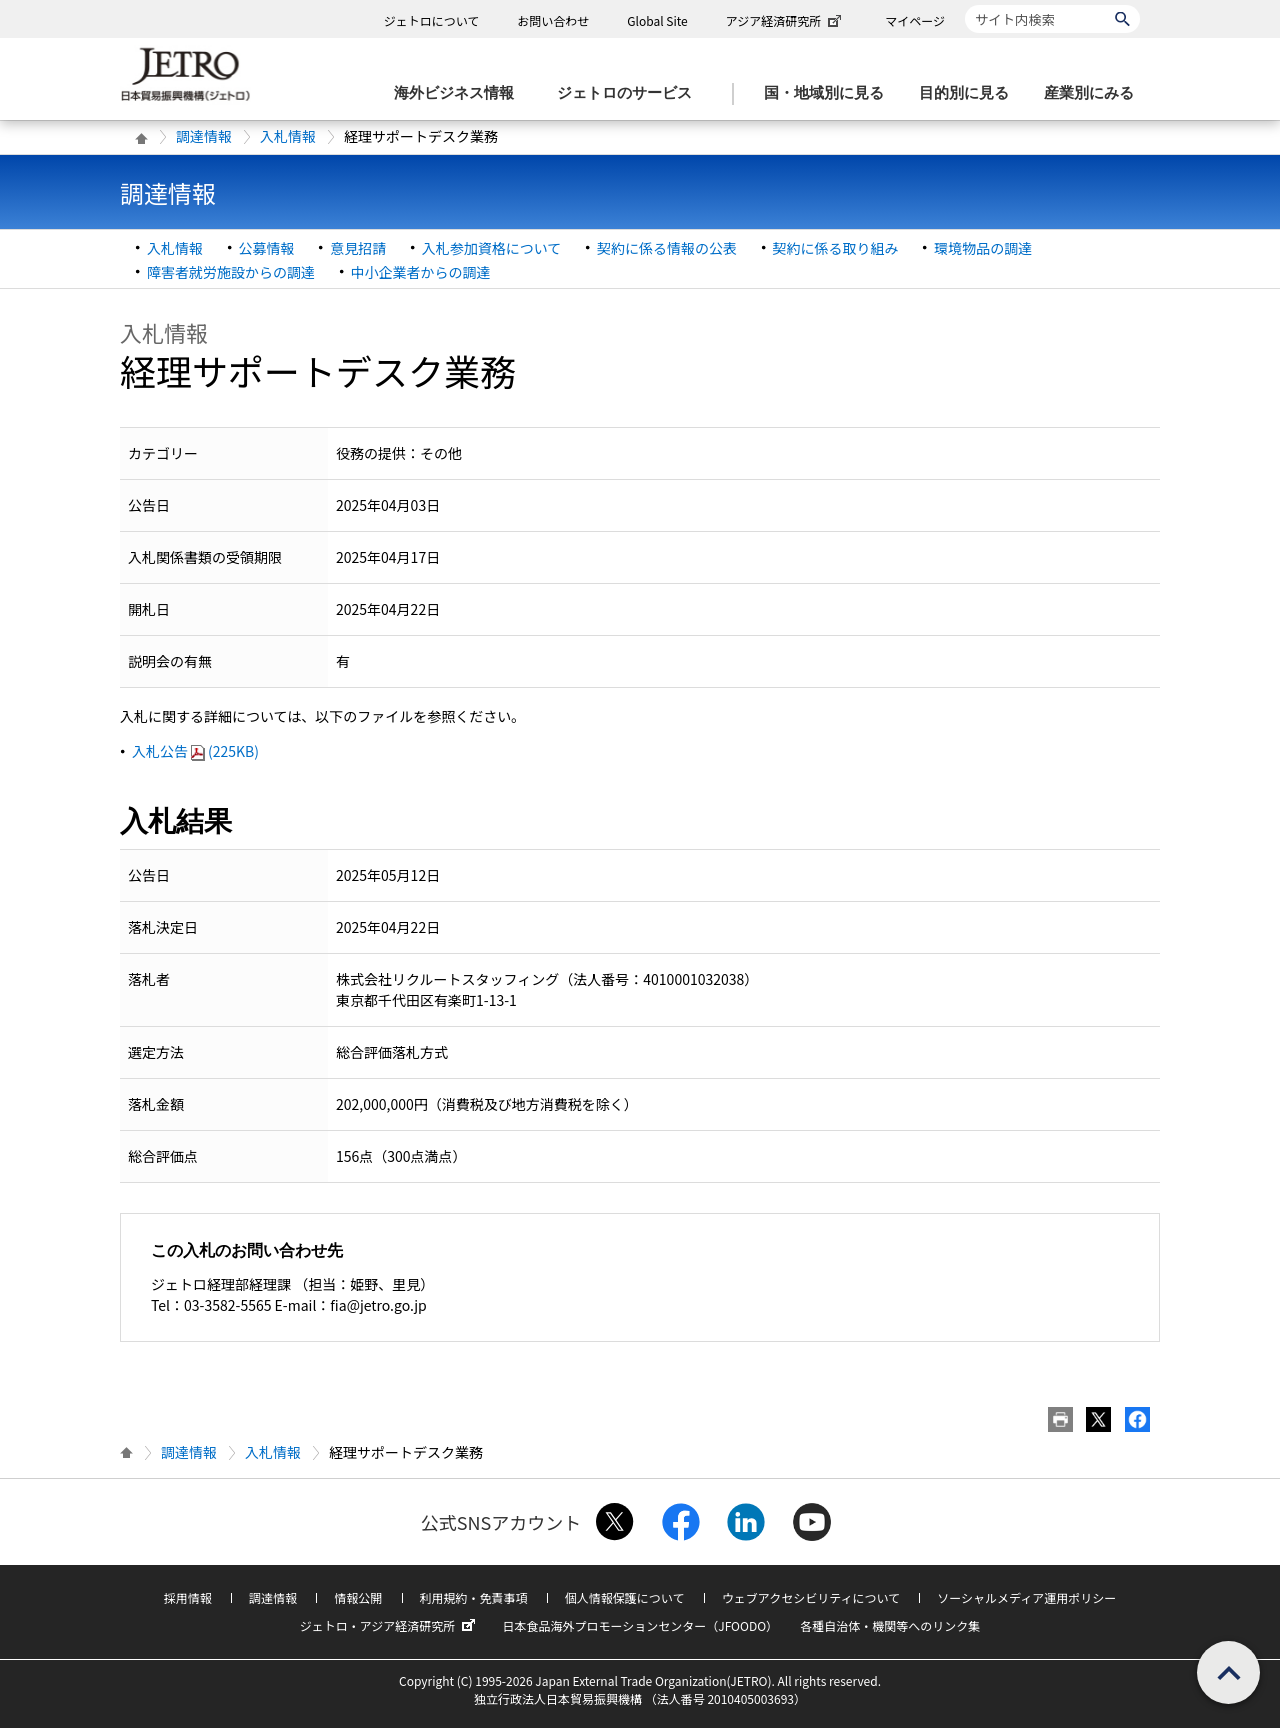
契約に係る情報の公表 (667, 248)
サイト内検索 (964, 4)
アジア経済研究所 (786, 20)
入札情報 (288, 136)
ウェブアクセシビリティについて (811, 1597)
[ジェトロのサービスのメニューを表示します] (630, 93)
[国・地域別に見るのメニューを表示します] (830, 93)
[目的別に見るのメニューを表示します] (970, 93)
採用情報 (188, 1597)
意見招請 (358, 248)
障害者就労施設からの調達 (231, 272)
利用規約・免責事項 (474, 1597)
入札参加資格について (492, 248)
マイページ (915, 20)
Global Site (657, 20)
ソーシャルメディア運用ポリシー (1026, 1597)
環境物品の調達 (983, 248)
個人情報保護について (625, 1597)
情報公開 (358, 1597)
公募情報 (267, 248)
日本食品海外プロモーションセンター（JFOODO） (640, 1625)
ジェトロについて (432, 20)
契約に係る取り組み (836, 248)
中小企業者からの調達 (421, 272)
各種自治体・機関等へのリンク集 (890, 1625)
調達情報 (204, 136)
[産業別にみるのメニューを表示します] (1095, 93)
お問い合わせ (553, 20)
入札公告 (195, 751)
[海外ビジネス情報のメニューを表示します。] (460, 93)
